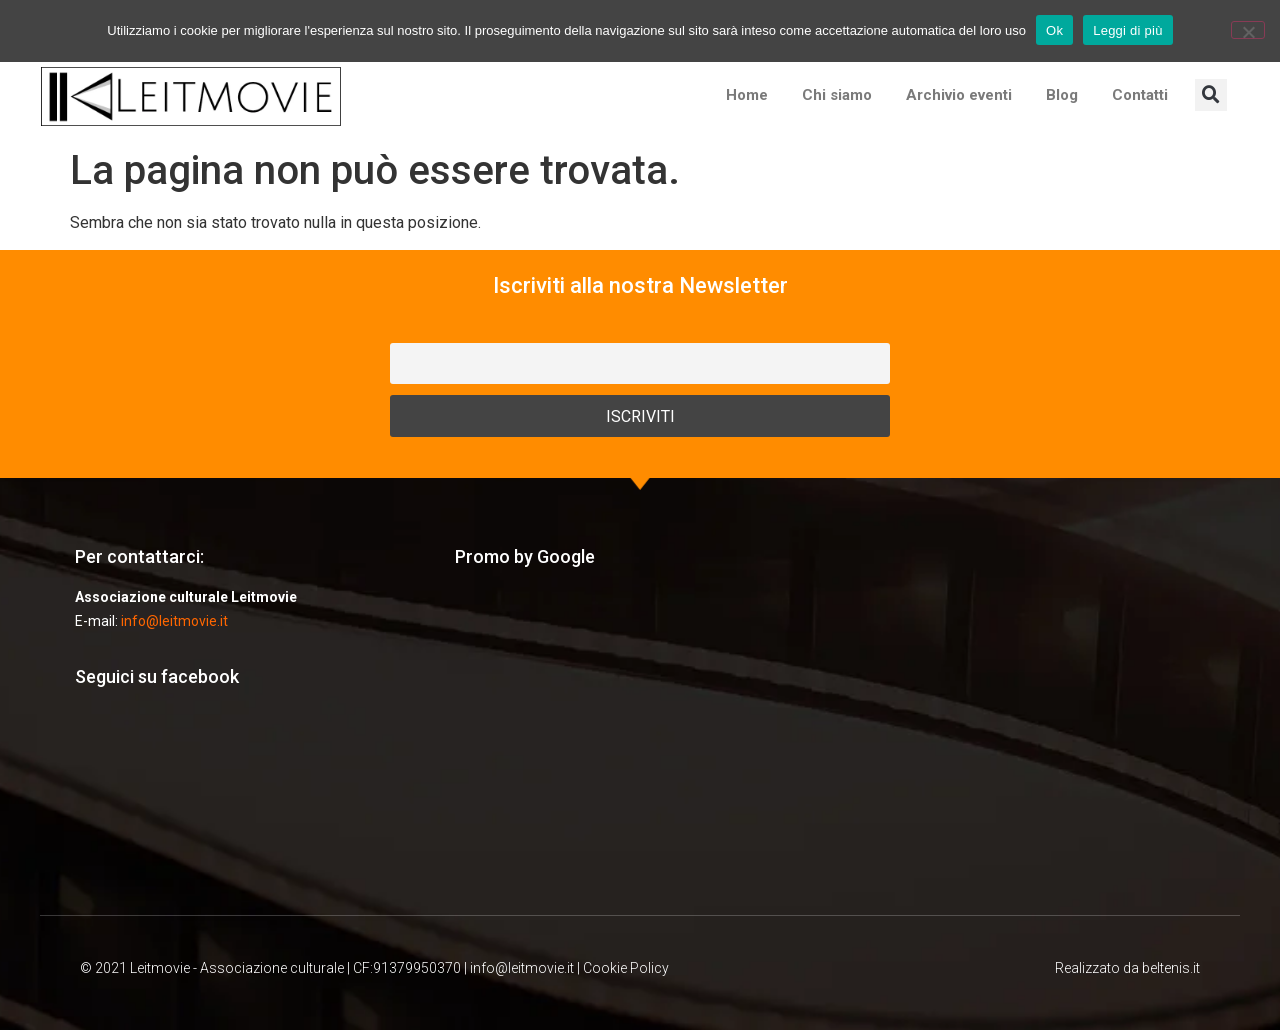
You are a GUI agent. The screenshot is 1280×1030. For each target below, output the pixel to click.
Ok (1054, 30)
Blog (1062, 95)
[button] (1211, 95)
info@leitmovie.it (174, 621)
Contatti (1140, 95)
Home (747, 95)
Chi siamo (837, 95)
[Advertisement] (640, 740)
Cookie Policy (626, 968)
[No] (1248, 30)
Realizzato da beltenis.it (1127, 968)
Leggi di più (1128, 30)
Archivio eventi (959, 95)
